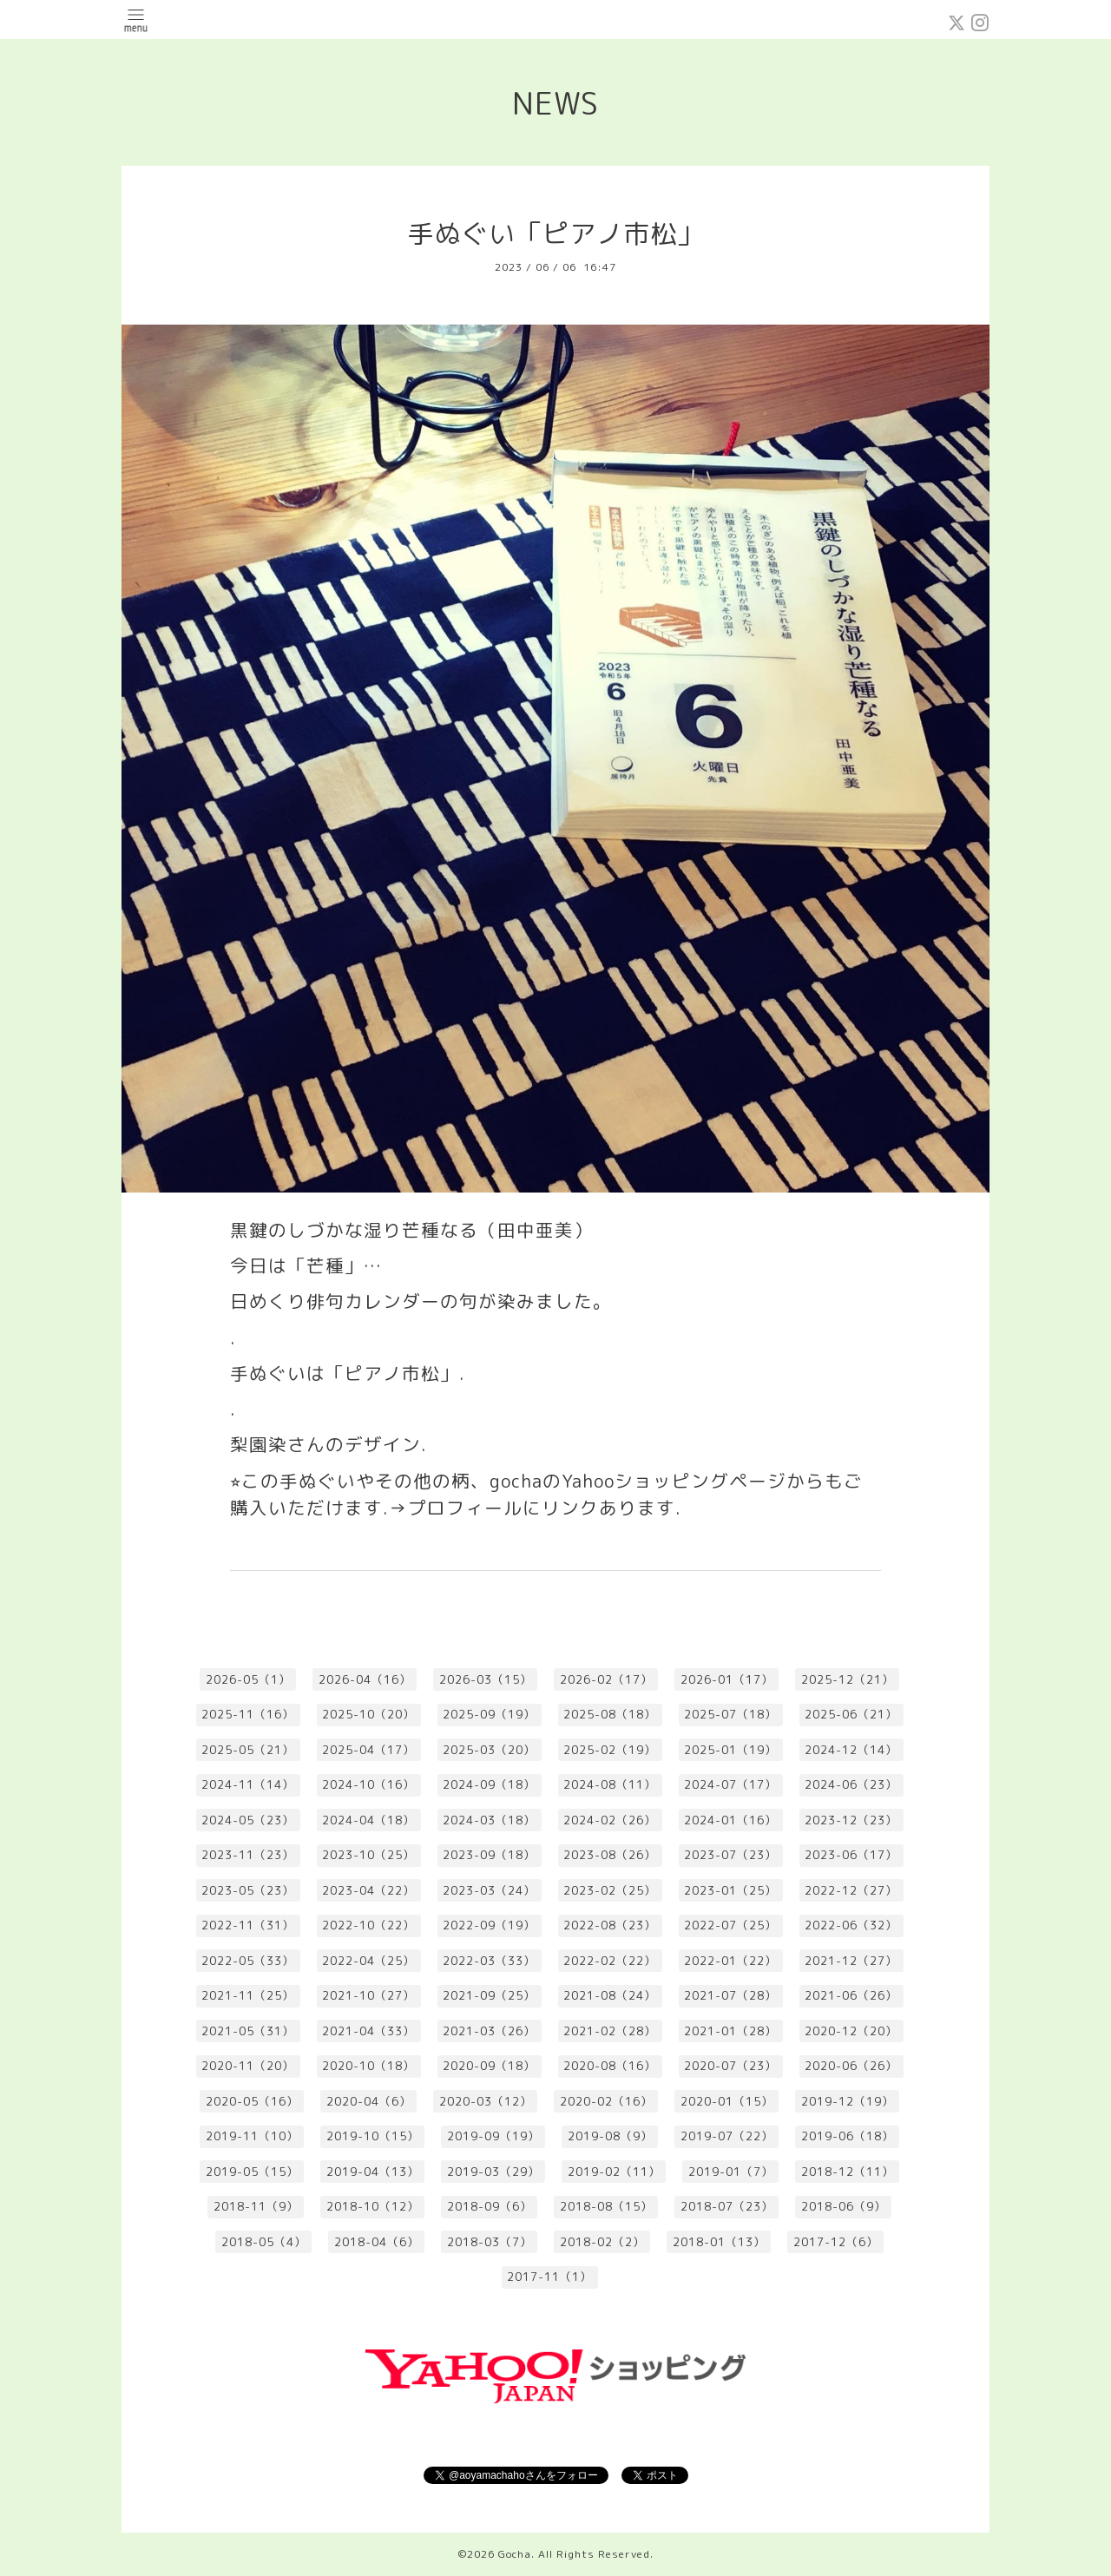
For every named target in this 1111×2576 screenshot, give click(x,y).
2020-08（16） (609, 2065)
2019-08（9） (610, 2136)
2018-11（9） (256, 2206)
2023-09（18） (489, 1855)
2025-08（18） (609, 1714)
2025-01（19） (730, 1750)
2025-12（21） (847, 1679)
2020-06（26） (851, 2065)
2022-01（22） (730, 1960)
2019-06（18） (847, 2136)
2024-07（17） (730, 1784)
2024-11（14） (247, 1784)
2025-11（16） (247, 1714)
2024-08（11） (609, 1784)
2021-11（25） (247, 1995)
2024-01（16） (730, 1820)
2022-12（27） (851, 1890)
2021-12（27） (851, 1960)
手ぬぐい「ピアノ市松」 (556, 233)
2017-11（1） (549, 2276)
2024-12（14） (851, 1750)
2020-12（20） (851, 2031)
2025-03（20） (489, 1750)
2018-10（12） (372, 2206)
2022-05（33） (247, 1960)
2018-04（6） (376, 2242)
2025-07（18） (730, 1714)
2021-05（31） (247, 2031)
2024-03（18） (489, 1820)
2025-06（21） (851, 1714)
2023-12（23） (851, 1820)
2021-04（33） (368, 2031)
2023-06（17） (851, 1855)
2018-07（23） (726, 2206)
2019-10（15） (372, 2136)
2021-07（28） (730, 1995)
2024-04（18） (368, 1820)
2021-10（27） (368, 1995)
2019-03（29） (493, 2171)
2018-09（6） (489, 2206)
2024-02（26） (609, 1820)
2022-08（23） (609, 1925)
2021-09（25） (489, 1995)
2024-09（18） (489, 1784)
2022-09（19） (489, 1925)
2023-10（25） (368, 1855)
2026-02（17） (606, 1679)
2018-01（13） (719, 2242)
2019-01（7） (730, 2171)
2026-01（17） (726, 1679)
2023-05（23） (247, 1890)
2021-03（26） (489, 2031)
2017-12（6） (835, 2242)
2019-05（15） (252, 2171)
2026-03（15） (485, 1679)
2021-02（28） (609, 2031)
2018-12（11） (847, 2171)
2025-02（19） (609, 1750)
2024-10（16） (368, 1784)
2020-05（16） (252, 2101)
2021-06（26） (851, 1995)
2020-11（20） (247, 2065)
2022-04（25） (368, 1960)
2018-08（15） (606, 2206)
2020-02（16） (606, 2101)
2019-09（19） (493, 2136)
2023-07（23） (730, 1855)
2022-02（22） (609, 1960)
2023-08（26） (609, 1855)
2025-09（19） (489, 1714)
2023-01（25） (730, 1890)
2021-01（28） (730, 2031)
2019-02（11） (614, 2171)
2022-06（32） (851, 1925)
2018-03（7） (489, 2242)
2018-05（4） (263, 2242)
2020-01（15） (726, 2101)
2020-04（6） (368, 2101)
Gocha (514, 2553)
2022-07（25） (730, 1925)
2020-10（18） (368, 2065)
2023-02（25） (609, 1890)
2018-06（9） (843, 2206)
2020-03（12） (485, 2101)
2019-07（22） (726, 2136)
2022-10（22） (368, 1925)
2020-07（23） (730, 2065)
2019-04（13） (372, 2171)
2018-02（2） (602, 2242)
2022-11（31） (247, 1925)
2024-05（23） (247, 1820)
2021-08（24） (609, 1995)
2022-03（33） (489, 1960)
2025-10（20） (368, 1714)
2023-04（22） (368, 1890)
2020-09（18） (489, 2065)
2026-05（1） (248, 1679)
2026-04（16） (365, 1679)
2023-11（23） (247, 1855)
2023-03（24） (489, 1890)
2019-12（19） (847, 2101)
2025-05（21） (247, 1750)
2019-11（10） (252, 2136)
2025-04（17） (368, 1750)
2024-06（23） (851, 1784)
